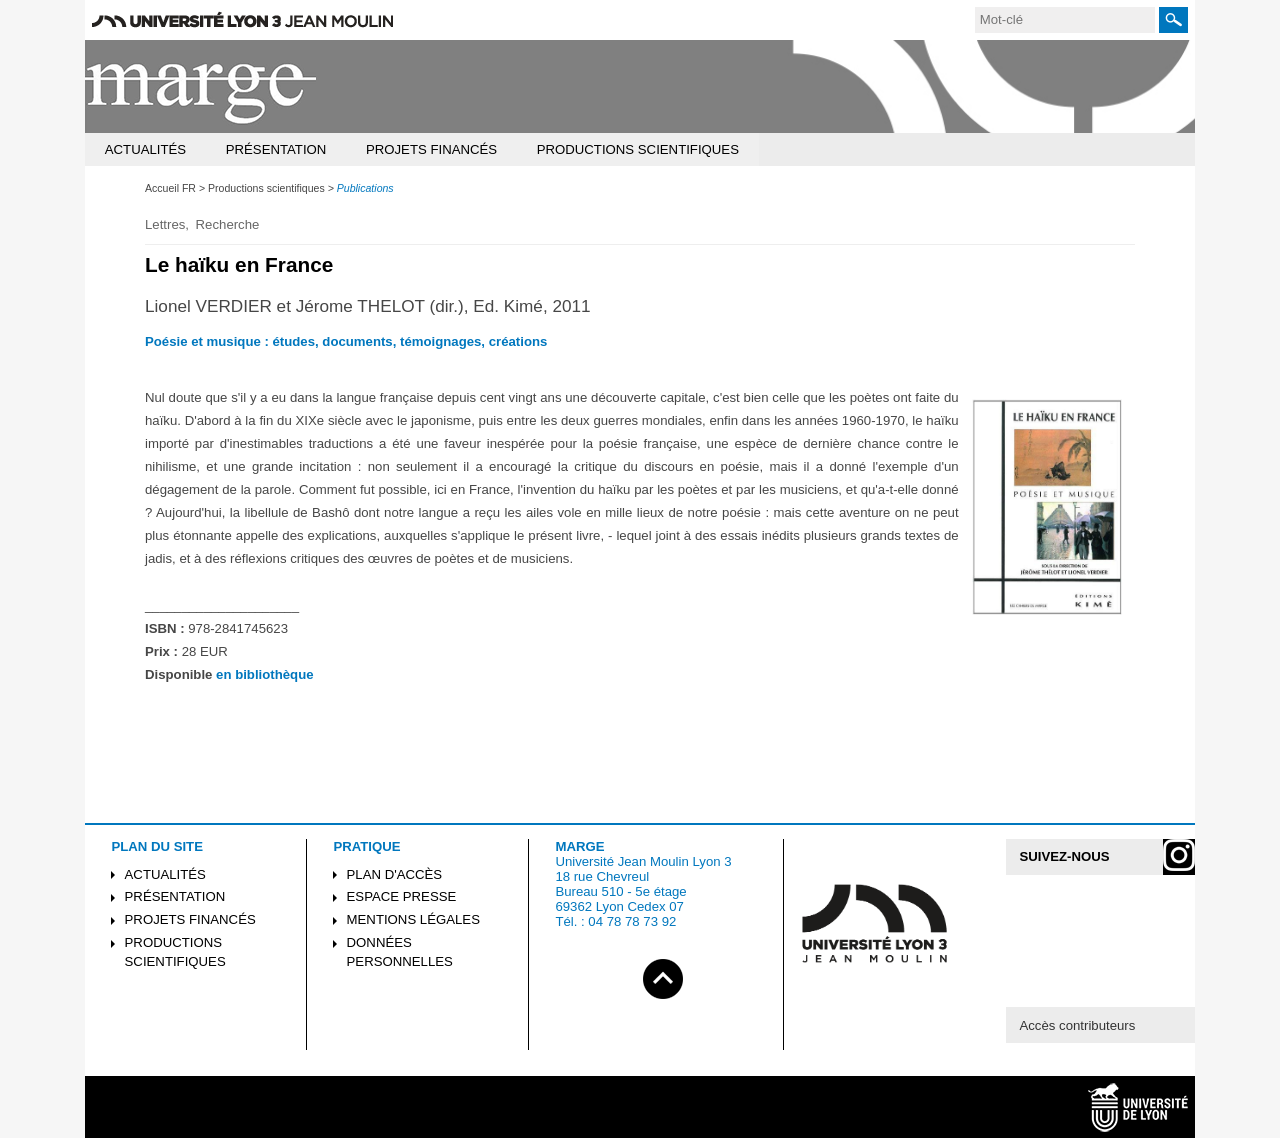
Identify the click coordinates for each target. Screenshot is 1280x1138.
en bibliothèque (264, 674)
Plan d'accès (395, 874)
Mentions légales (413, 919)
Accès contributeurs (1077, 1025)
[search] (1065, 20)
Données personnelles (400, 952)
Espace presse (402, 896)
